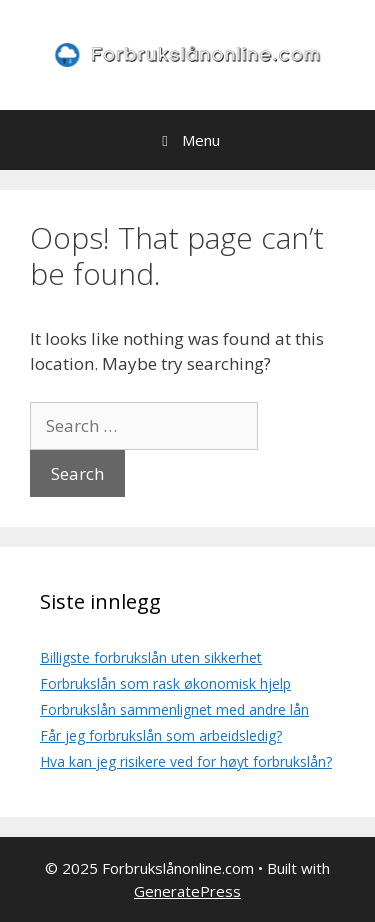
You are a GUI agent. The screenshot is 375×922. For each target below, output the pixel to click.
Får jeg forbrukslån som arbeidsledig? (161, 735)
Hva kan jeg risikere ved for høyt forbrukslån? (186, 761)
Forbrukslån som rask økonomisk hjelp (165, 683)
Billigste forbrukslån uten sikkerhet (151, 657)
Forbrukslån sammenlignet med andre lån (174, 709)
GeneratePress (187, 891)
